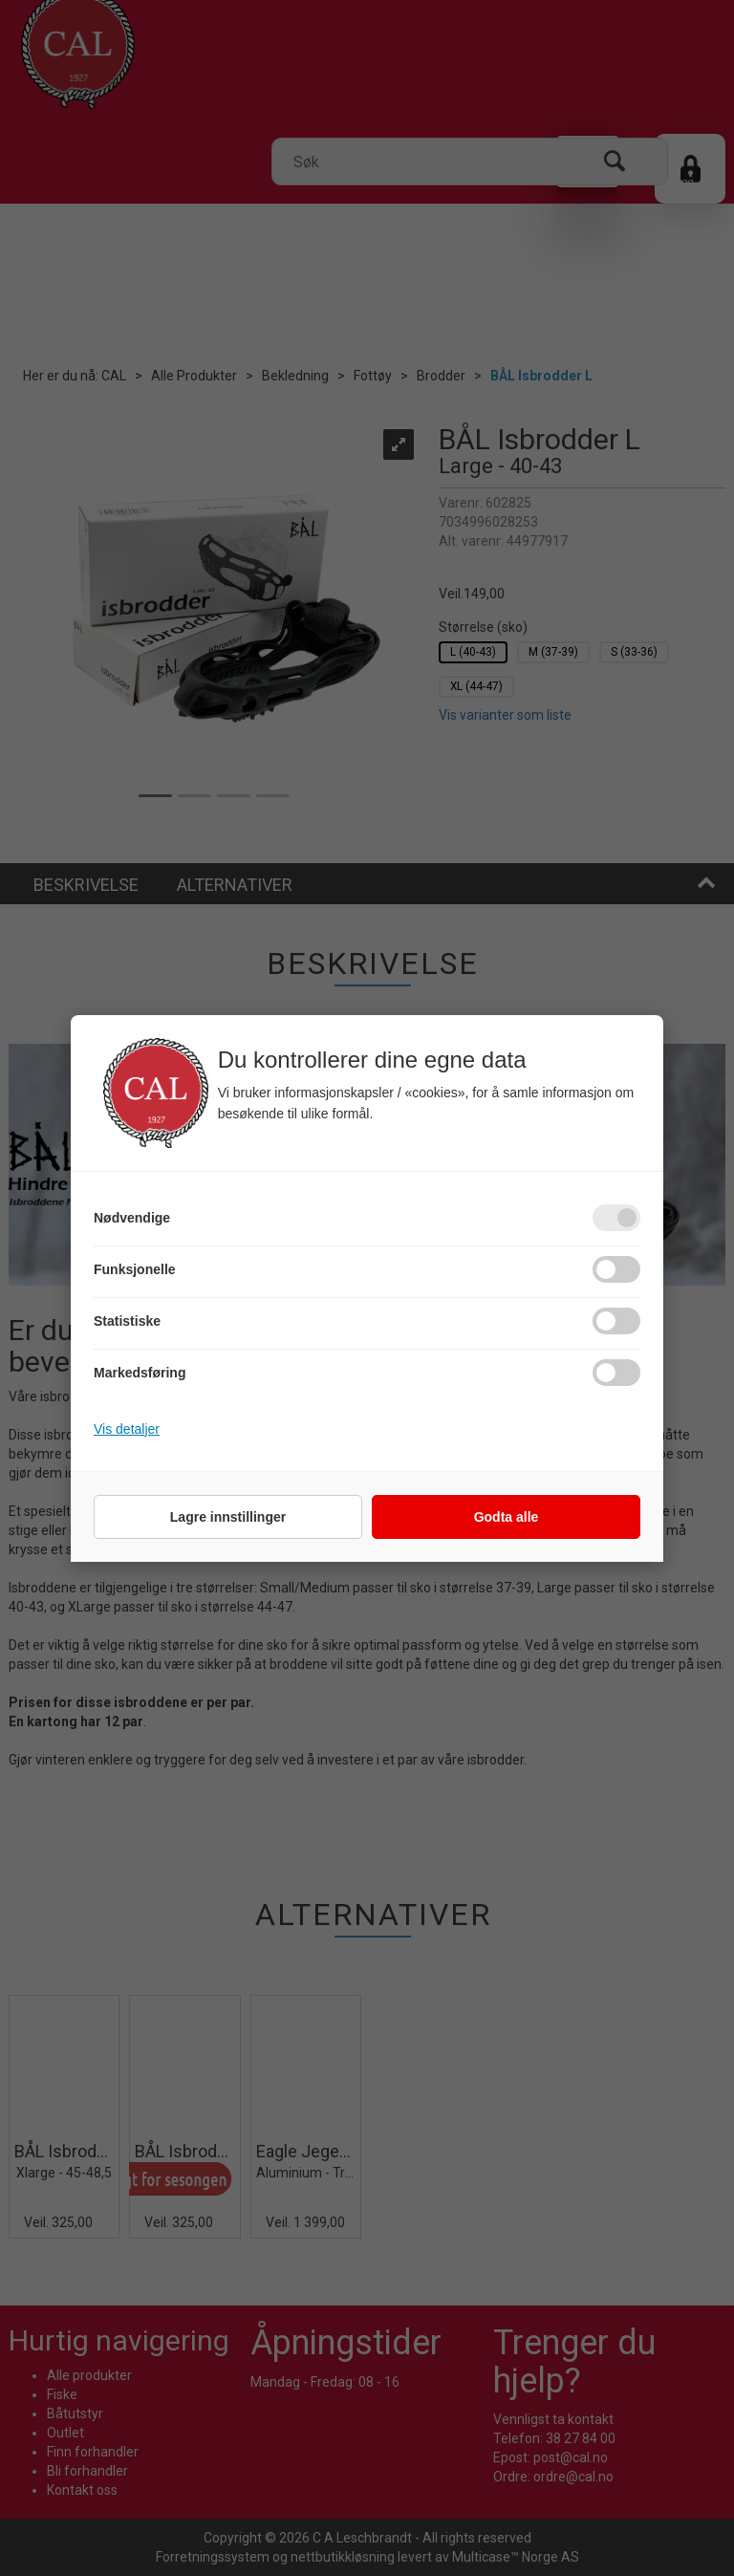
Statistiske (127, 1321)
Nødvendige (132, 1217)
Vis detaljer (127, 1429)
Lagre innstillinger (228, 1517)
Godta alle (506, 1517)
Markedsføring (139, 1372)
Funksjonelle (135, 1269)
